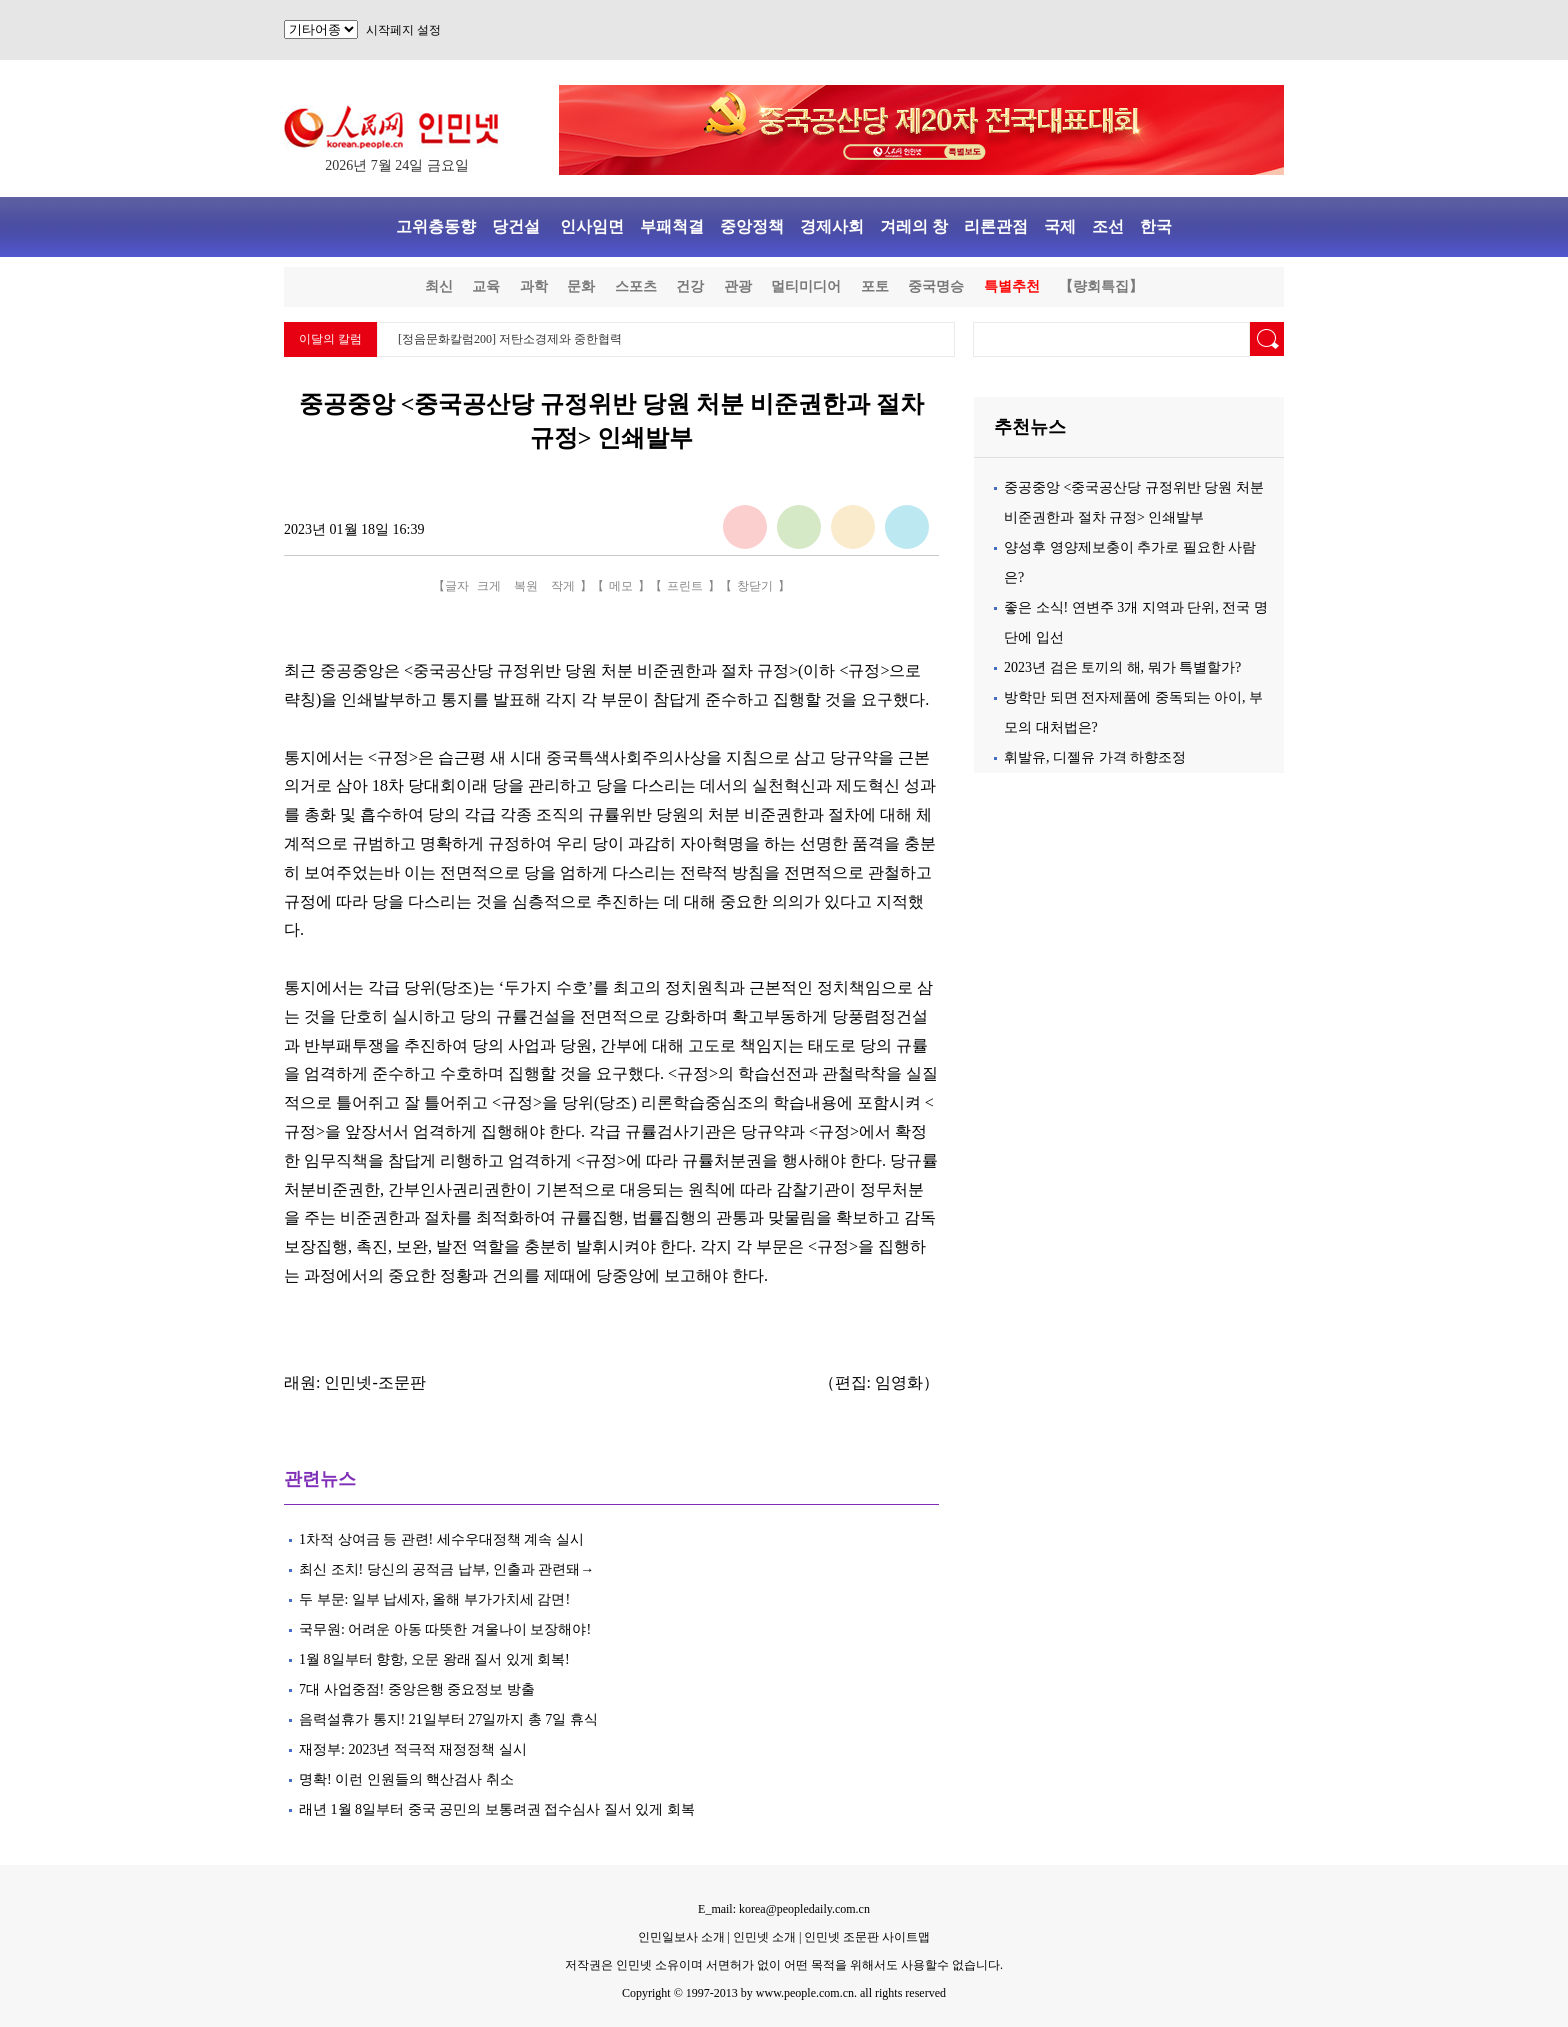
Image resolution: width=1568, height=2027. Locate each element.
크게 (489, 586)
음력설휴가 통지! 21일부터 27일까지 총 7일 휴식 (448, 1719)
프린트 (685, 586)
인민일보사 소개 (681, 1937)
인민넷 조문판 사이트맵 (867, 1937)
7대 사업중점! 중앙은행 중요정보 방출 (417, 1689)
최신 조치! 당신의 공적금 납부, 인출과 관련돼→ (446, 1569)
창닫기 (755, 586)
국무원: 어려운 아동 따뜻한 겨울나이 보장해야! (447, 1629)
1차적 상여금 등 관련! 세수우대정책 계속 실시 (441, 1539)
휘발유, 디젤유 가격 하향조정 (1095, 757)
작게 (563, 586)
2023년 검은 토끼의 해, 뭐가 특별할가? (1122, 667)
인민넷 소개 (763, 1937)
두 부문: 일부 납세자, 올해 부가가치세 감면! (434, 1599)
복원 (526, 586)
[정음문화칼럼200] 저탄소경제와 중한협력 (510, 339)
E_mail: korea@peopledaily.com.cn (784, 1909)
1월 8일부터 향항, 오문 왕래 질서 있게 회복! (434, 1659)
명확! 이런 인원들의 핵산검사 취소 (406, 1779)
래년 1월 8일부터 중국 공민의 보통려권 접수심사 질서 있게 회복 (497, 1809)
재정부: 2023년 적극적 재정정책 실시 (413, 1749)
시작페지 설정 (403, 30)
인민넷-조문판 (374, 1382)
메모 (621, 586)
